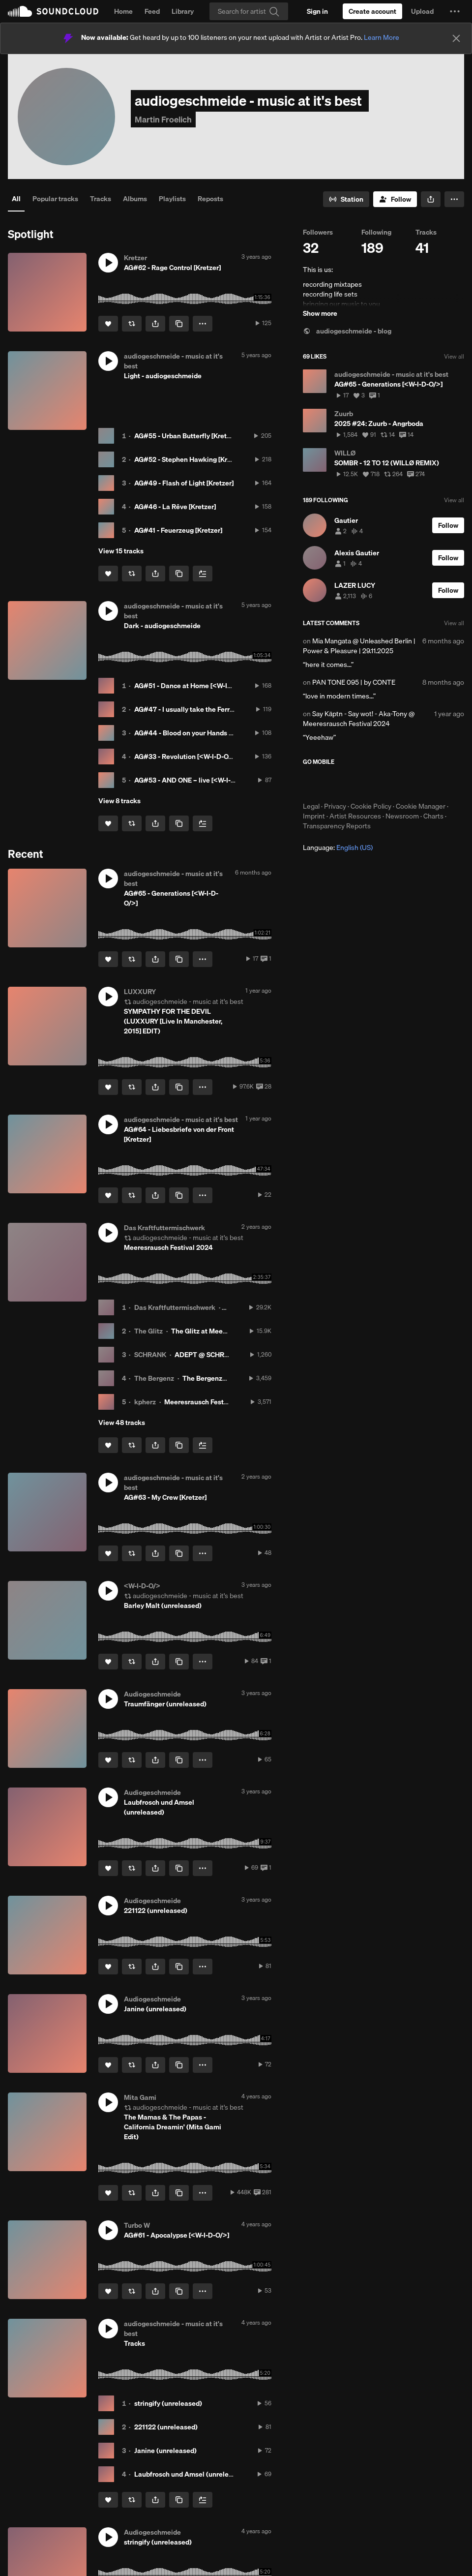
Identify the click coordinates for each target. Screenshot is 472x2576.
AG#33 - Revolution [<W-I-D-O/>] (185, 756)
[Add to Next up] (202, 573)
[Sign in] (317, 11)
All (16, 198)
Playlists (172, 198)
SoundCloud (53, 11)
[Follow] (395, 199)
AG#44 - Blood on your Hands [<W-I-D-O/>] (201, 732)
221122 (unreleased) (166, 2427)
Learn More (381, 37)
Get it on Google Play (399, 783)
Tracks (100, 198)
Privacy (335, 806)
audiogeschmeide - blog (347, 331)
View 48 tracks (121, 1422)
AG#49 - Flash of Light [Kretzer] (184, 483)
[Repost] (132, 324)
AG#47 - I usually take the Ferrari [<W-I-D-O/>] (207, 709)
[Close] (456, 38)
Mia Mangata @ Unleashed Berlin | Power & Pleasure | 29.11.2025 (359, 646)
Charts (433, 816)
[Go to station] (346, 199)
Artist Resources (355, 816)
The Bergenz (154, 1378)
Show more (320, 313)
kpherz (145, 1401)
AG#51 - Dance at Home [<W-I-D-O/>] (192, 685)
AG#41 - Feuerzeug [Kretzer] (178, 530)
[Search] (248, 11)
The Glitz (148, 1331)
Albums (135, 198)
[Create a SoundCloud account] (372, 11)
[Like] (108, 324)
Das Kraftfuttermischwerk (174, 1307)
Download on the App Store (332, 783)
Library (183, 11)
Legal (311, 806)
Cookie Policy (371, 806)
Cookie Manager (420, 806)
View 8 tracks (119, 800)
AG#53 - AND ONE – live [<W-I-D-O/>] (193, 780)
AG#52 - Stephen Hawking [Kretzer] (189, 459)
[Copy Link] (179, 324)
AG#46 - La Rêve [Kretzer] (175, 506)
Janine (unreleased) (165, 2450)
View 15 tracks (121, 551)
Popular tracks (55, 198)
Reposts (210, 198)
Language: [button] (338, 847)
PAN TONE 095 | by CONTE (353, 682)
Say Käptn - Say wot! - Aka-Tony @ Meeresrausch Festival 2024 (358, 718)
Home (123, 11)
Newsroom (402, 816)
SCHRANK (150, 1354)
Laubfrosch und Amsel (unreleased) (190, 2474)
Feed (152, 11)
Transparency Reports (337, 825)
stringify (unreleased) (168, 2403)
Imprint (314, 816)
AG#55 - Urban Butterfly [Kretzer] (186, 435)
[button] (454, 11)
